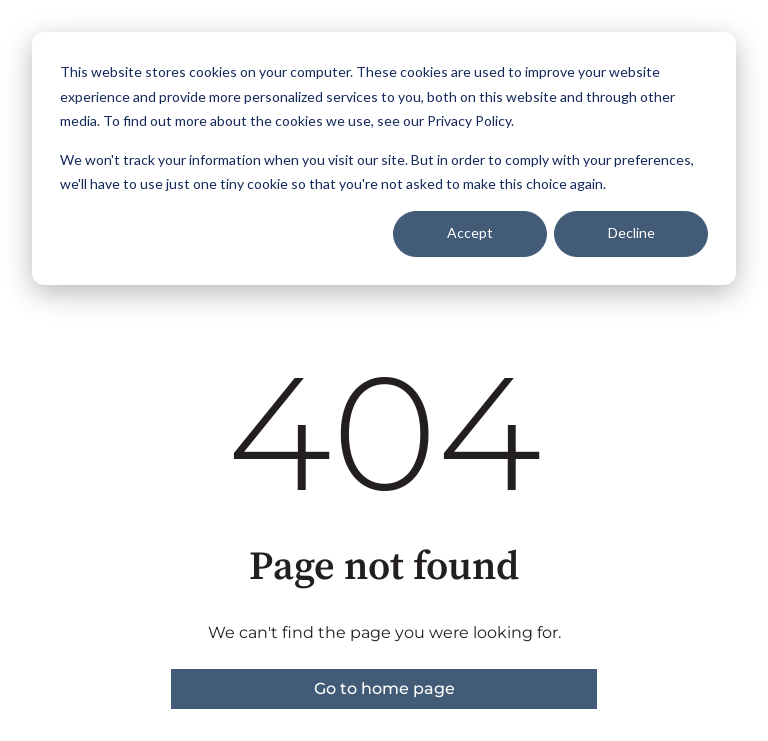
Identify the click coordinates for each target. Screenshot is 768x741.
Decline (631, 232)
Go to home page (384, 688)
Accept (470, 232)
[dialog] (384, 158)
